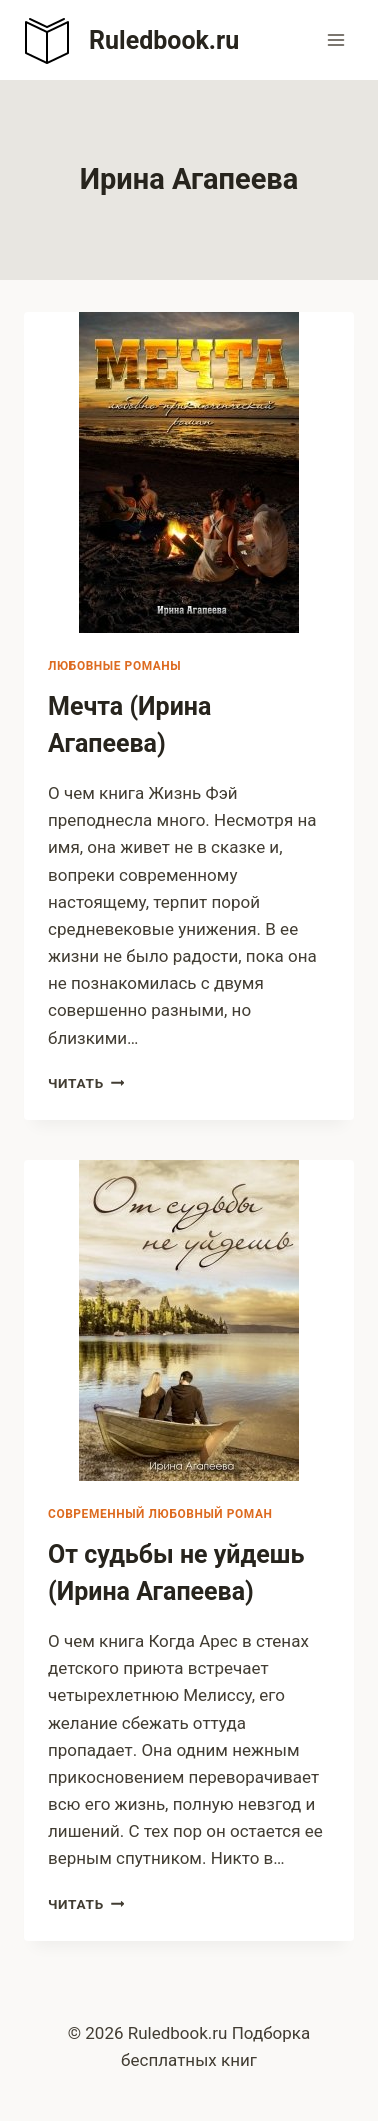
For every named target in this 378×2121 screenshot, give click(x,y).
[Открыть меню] (335, 39)
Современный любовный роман (160, 1514)
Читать (86, 1083)
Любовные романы (114, 666)
